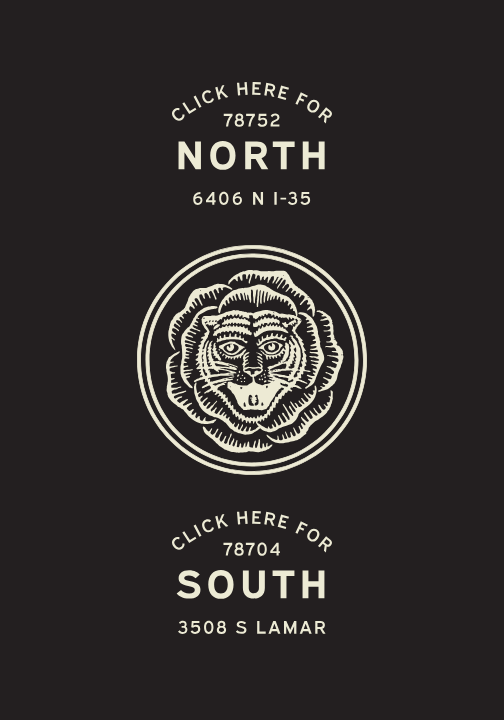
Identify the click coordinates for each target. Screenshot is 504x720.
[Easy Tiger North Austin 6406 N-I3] (252, 145)
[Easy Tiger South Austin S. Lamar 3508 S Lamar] (252, 574)
